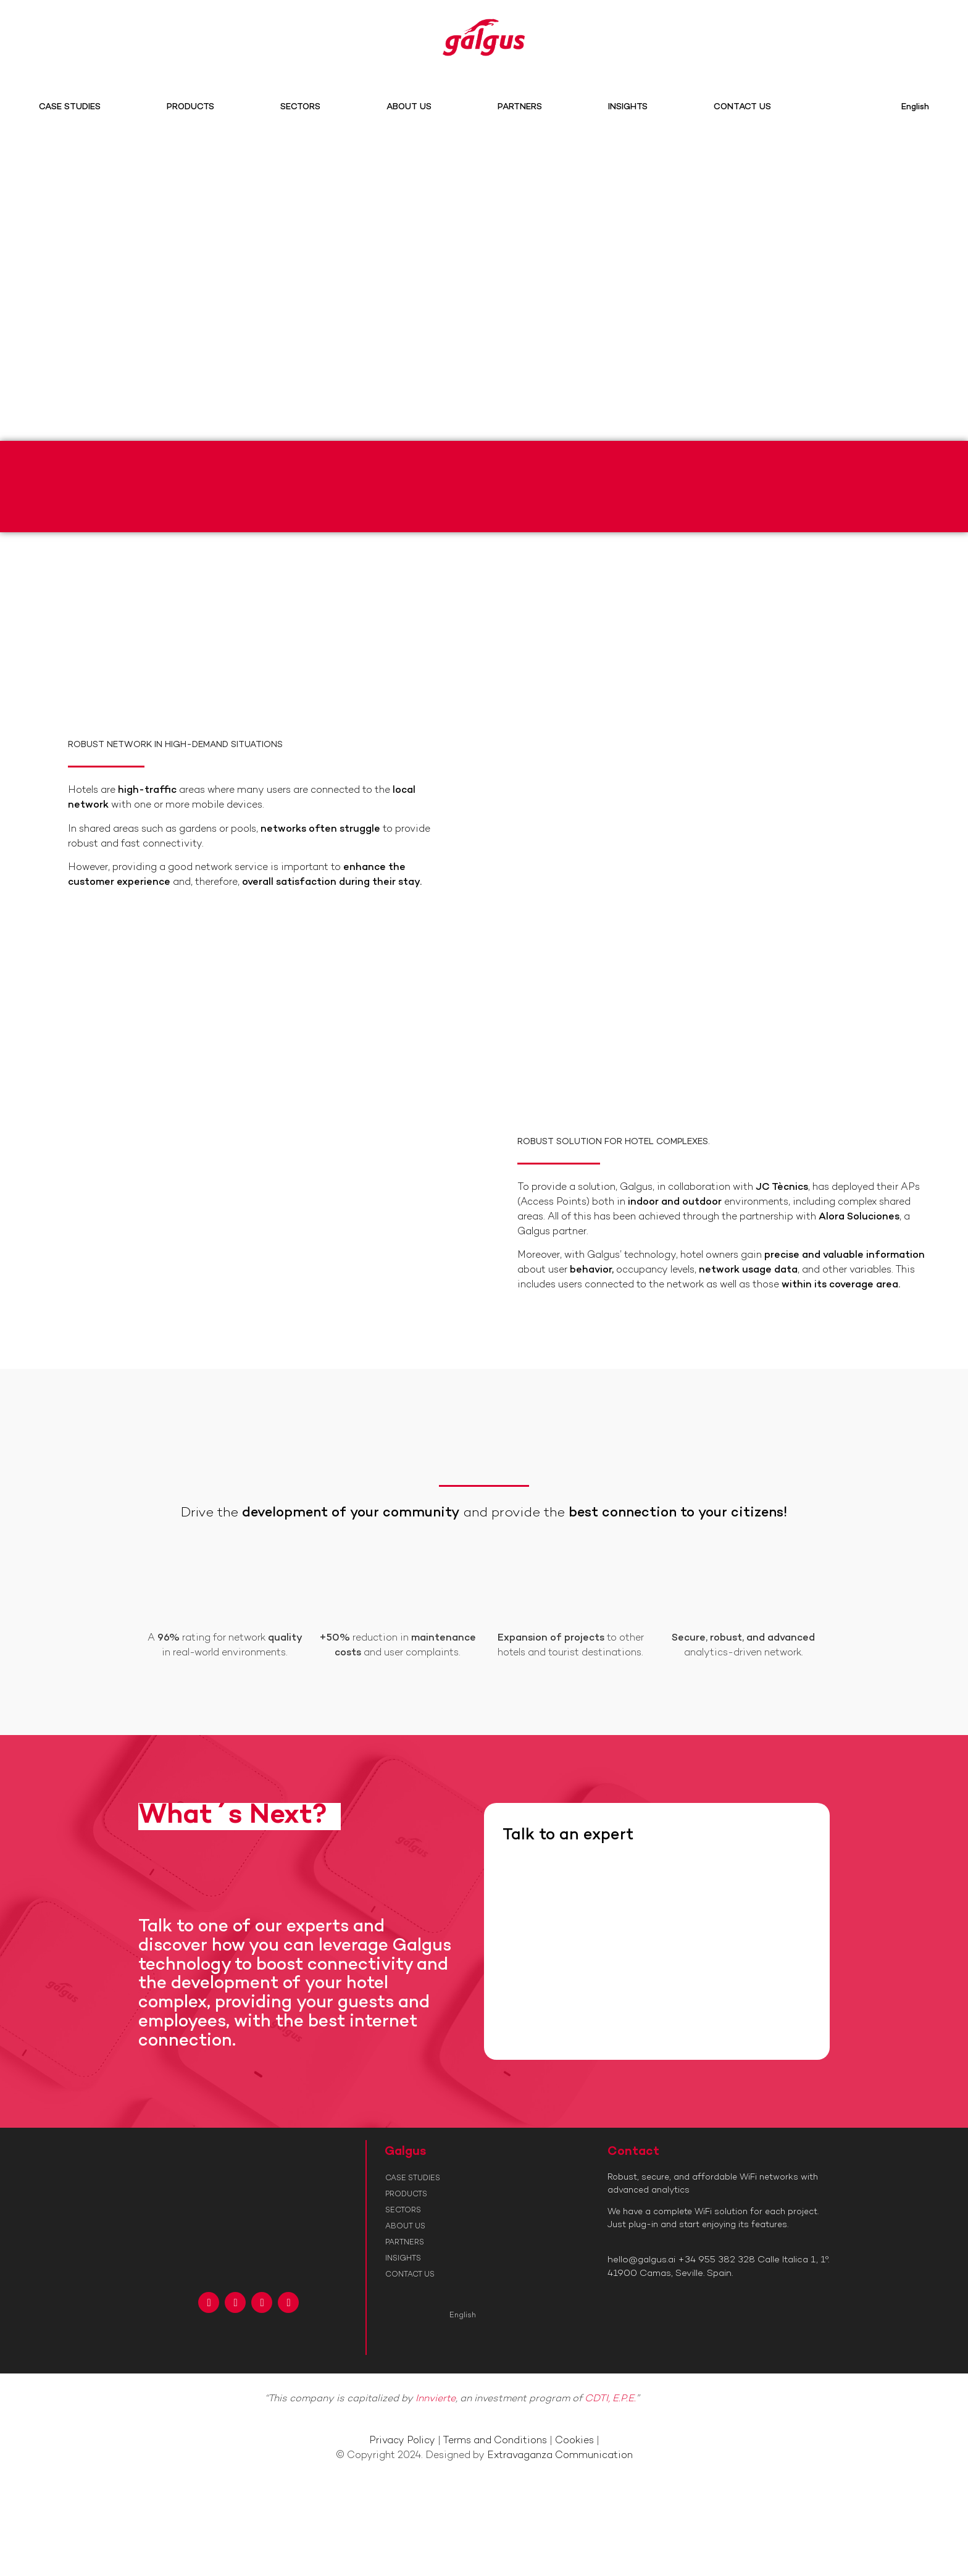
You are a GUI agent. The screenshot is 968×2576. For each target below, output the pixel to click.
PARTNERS (520, 107)
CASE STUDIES (70, 107)
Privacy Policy (402, 2441)
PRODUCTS (190, 107)
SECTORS (300, 107)
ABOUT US (409, 107)
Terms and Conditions (495, 2441)
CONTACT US (742, 107)
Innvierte (435, 2399)
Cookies (574, 2441)
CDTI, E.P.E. (610, 2399)
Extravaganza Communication (560, 2456)
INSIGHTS (628, 107)
